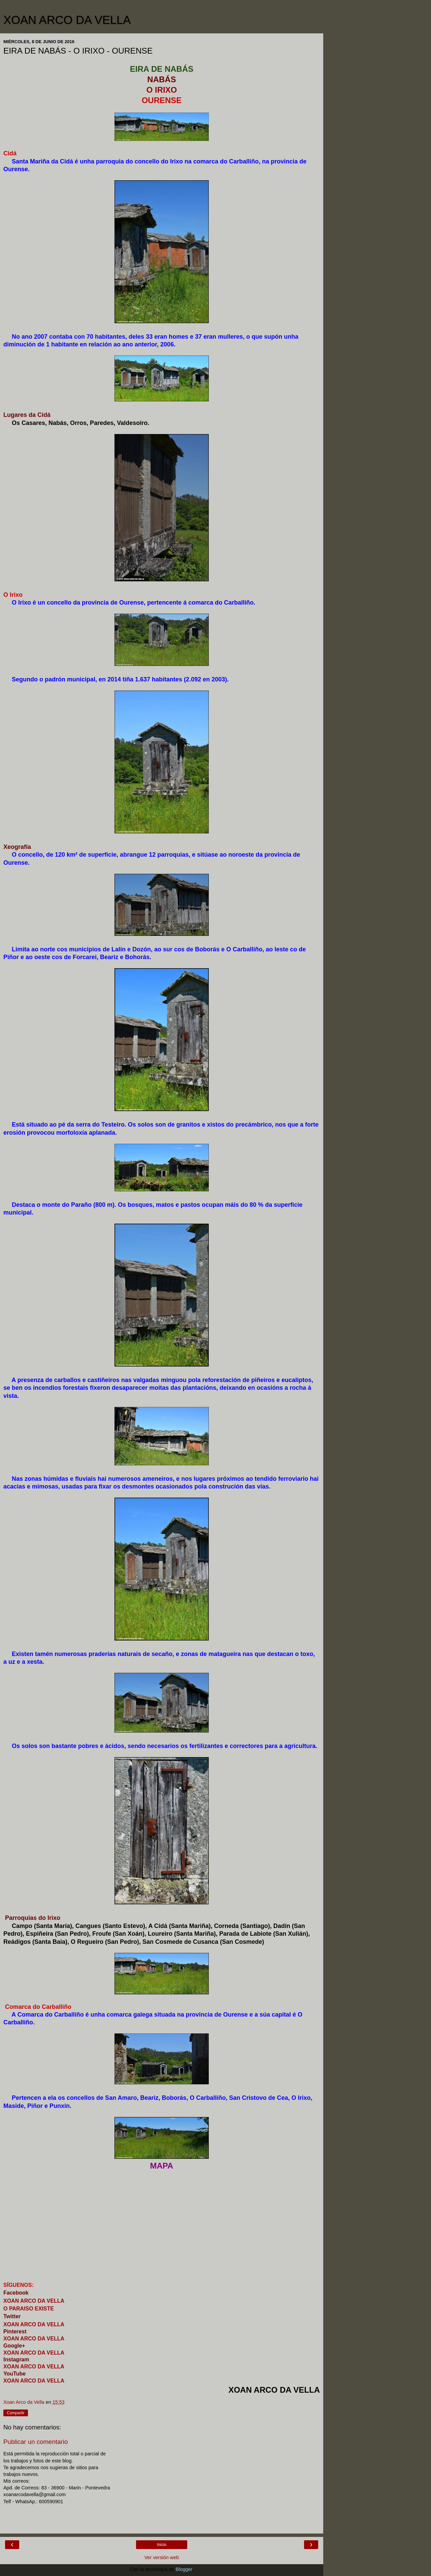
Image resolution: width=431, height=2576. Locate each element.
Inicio (161, 2544)
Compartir (16, 2413)
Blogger (184, 2569)
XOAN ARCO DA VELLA (67, 19)
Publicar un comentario (35, 2441)
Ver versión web (161, 2557)
